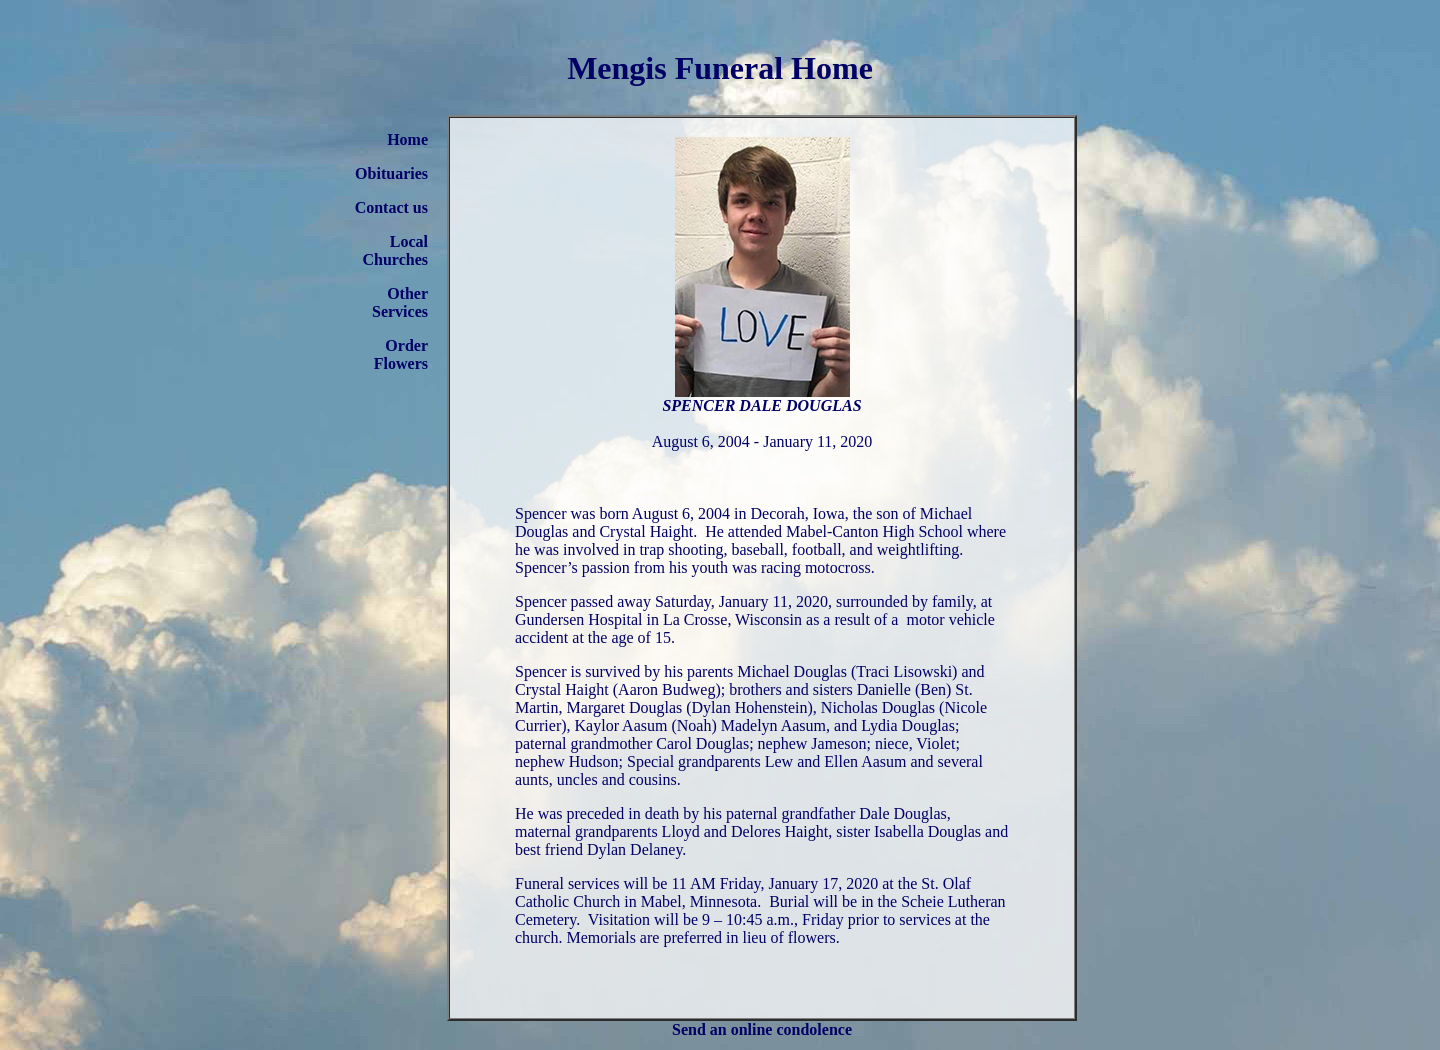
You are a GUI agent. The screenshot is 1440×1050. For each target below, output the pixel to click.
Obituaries (391, 173)
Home (407, 139)
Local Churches (396, 250)
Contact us (391, 207)
